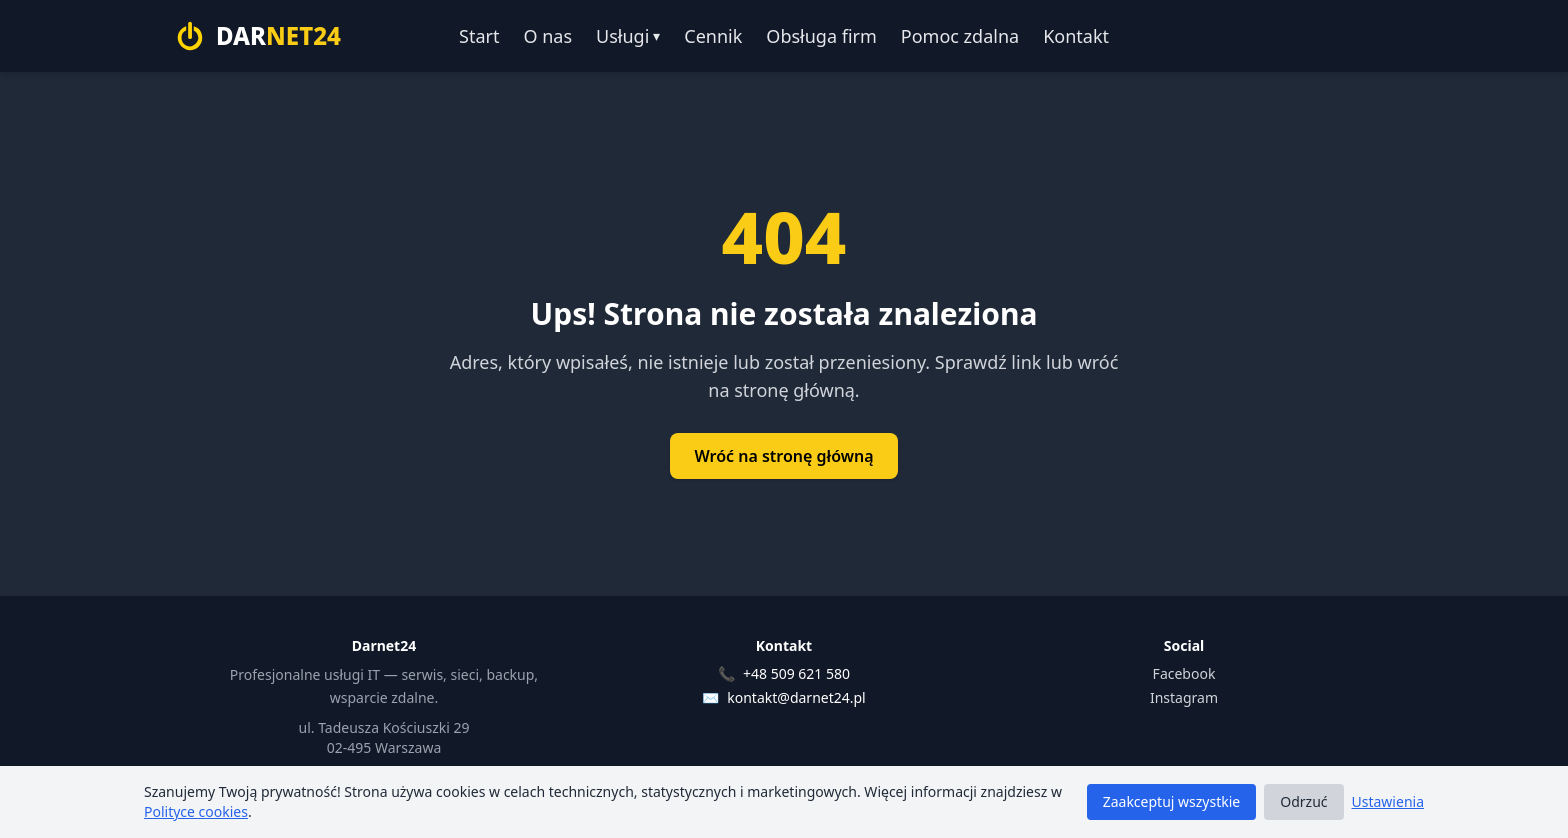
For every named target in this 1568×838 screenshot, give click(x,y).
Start (479, 36)
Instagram (1184, 697)
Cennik (713, 36)
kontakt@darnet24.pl (796, 697)
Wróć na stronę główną (783, 456)
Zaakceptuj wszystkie (1172, 801)
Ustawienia (1388, 801)
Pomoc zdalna (960, 36)
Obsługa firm (821, 36)
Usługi (628, 36)
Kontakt (1076, 36)
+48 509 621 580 (796, 673)
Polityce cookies (196, 811)
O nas (547, 36)
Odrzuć (1303, 801)
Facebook (1184, 673)
